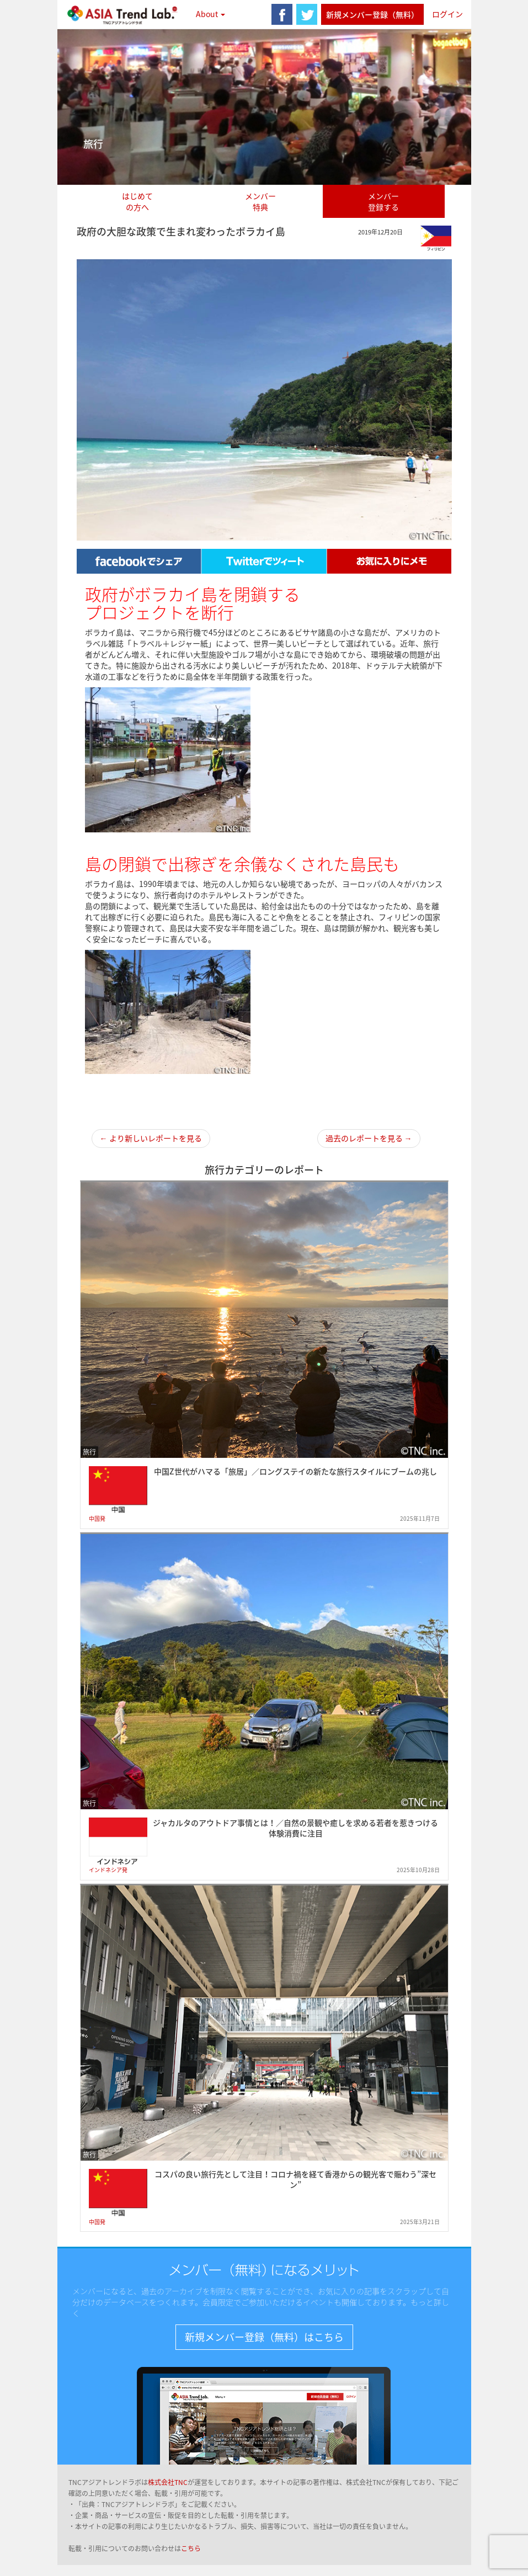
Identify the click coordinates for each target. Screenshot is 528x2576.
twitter (306, 14)
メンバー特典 (260, 201)
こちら (191, 2548)
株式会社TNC (168, 2482)
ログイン (447, 13)
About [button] (210, 13)
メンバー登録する (383, 201)
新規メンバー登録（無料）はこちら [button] (264, 2336)
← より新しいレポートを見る (151, 1137)
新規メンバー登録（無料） (372, 14)
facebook (281, 14)
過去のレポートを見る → (369, 1137)
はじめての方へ (137, 201)
